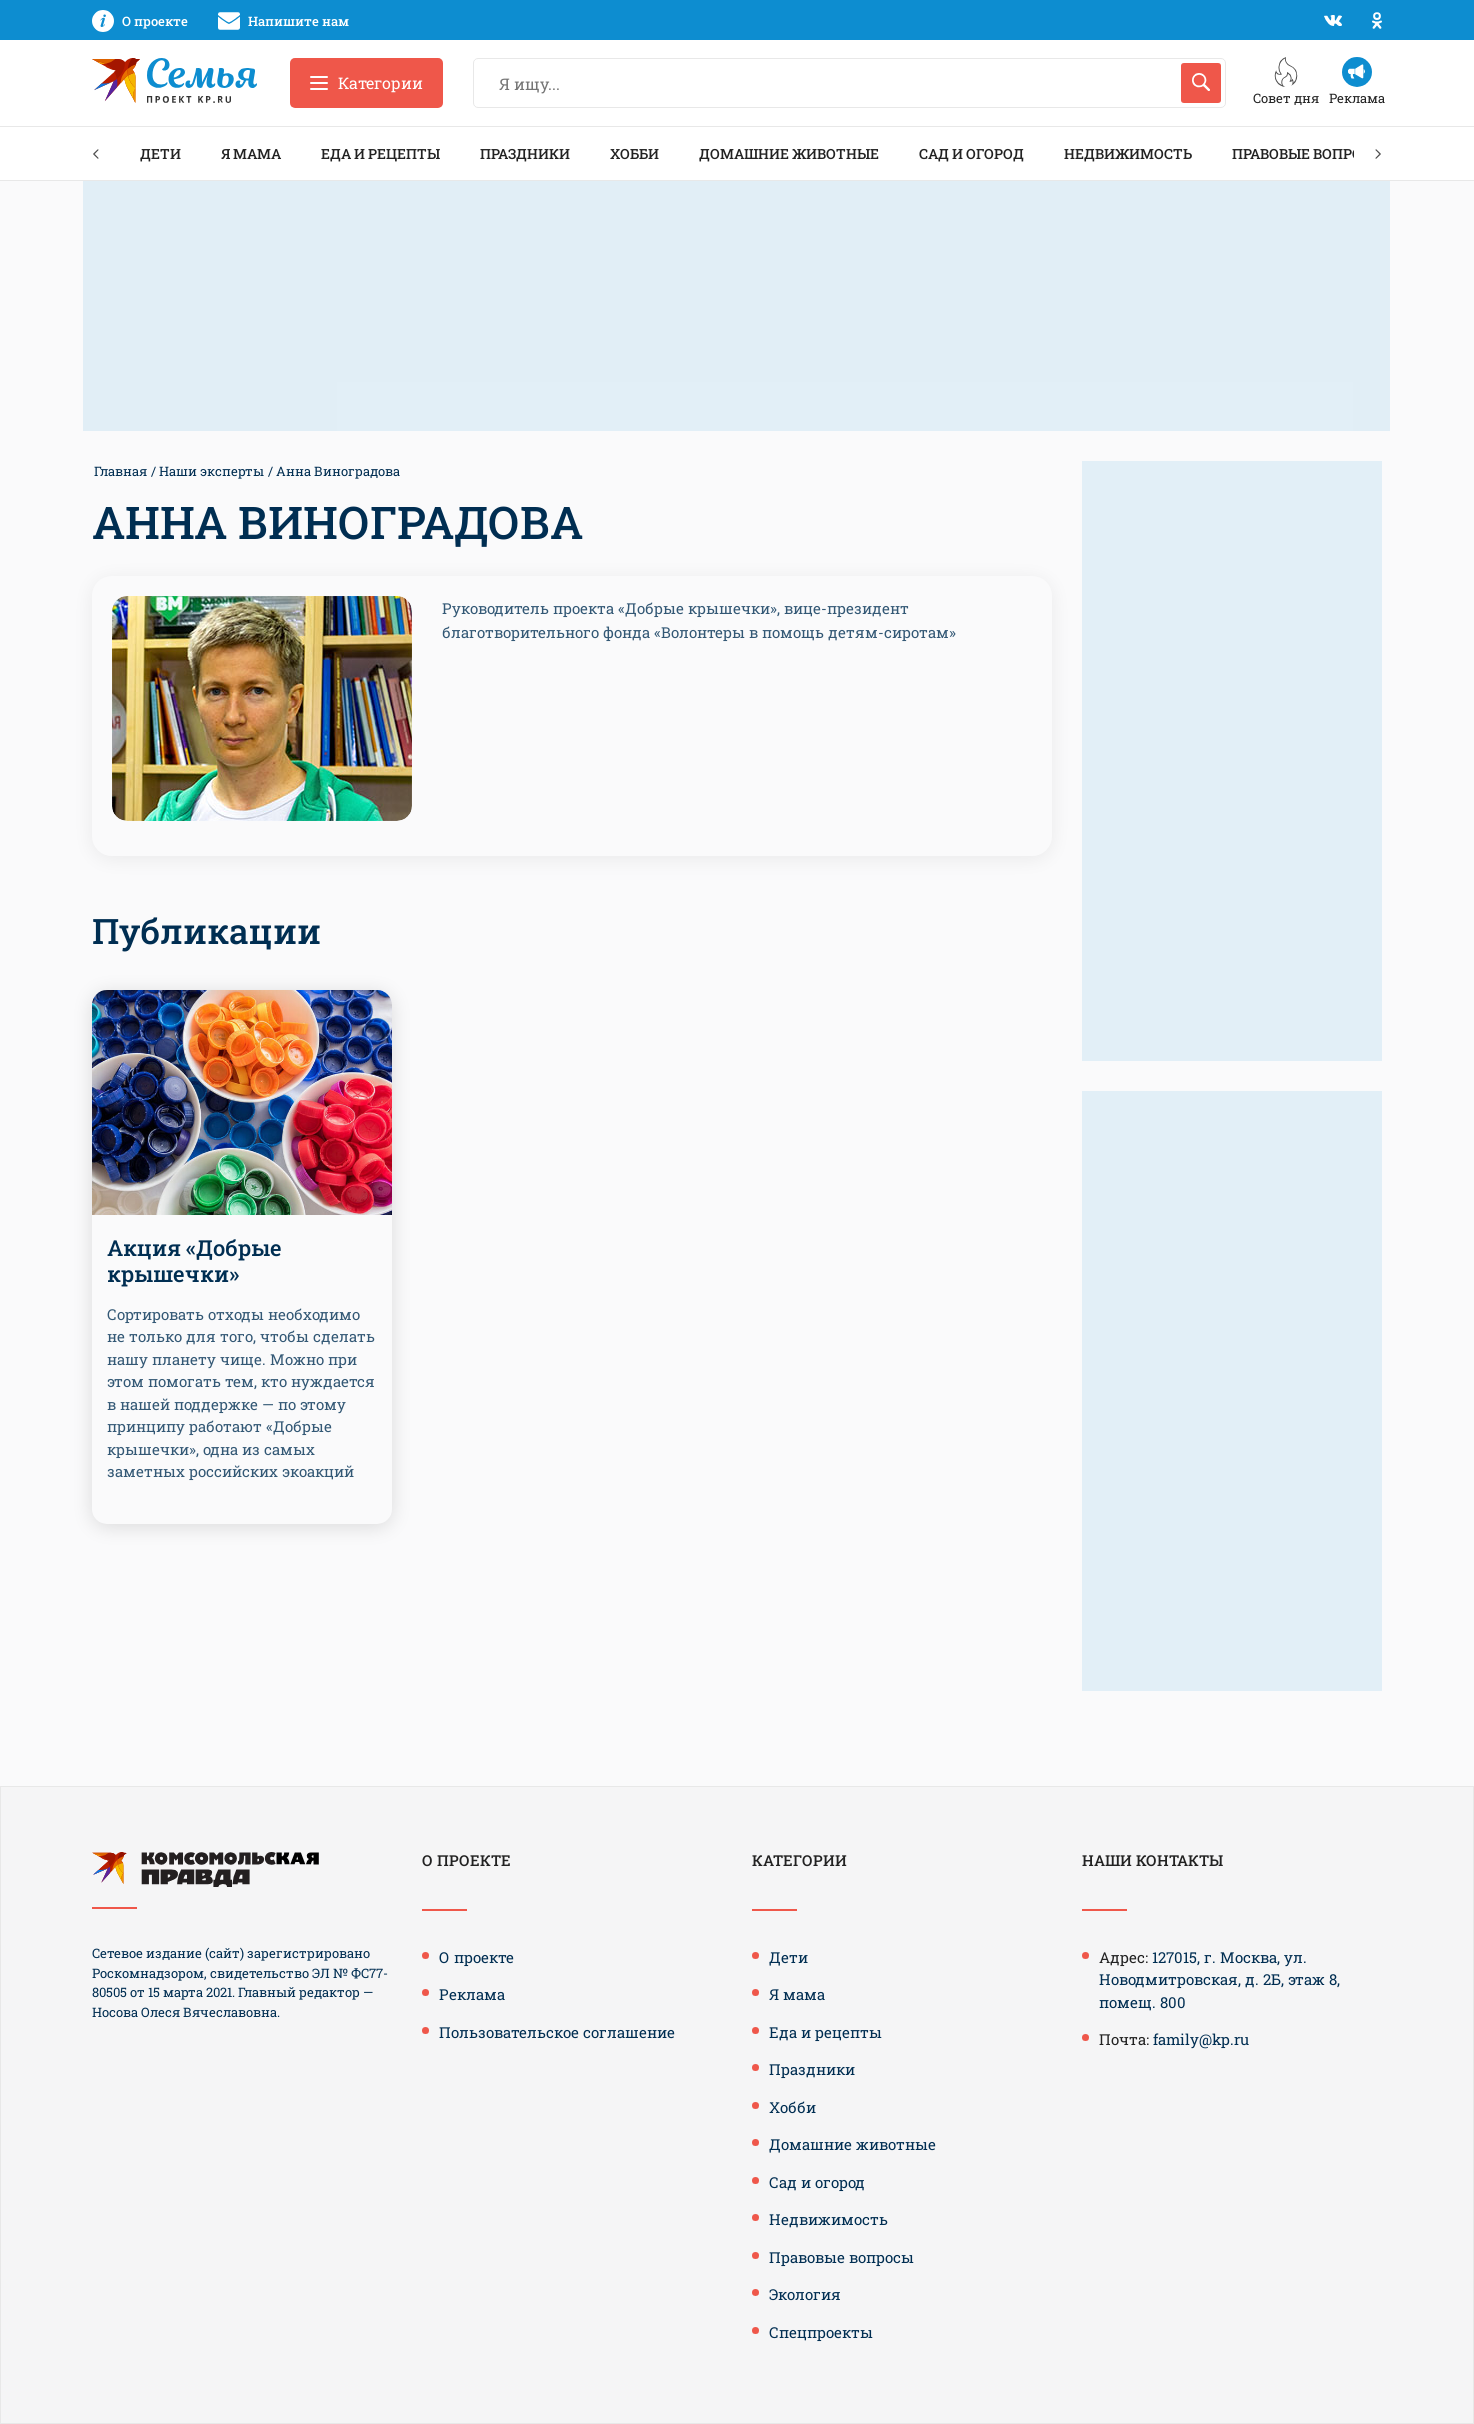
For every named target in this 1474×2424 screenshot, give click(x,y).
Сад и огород (971, 153)
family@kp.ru (1201, 2039)
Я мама (251, 153)
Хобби (634, 153)
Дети (160, 153)
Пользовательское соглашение (557, 2032)
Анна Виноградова (338, 471)
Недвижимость (1128, 153)
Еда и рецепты (380, 153)
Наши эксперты (211, 471)
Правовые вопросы (1308, 153)
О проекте (476, 1957)
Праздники (525, 153)
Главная (120, 471)
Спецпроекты (821, 2332)
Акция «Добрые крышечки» (194, 1260)
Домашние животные (789, 153)
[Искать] (1201, 83)
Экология (805, 2294)
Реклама (472, 1994)
